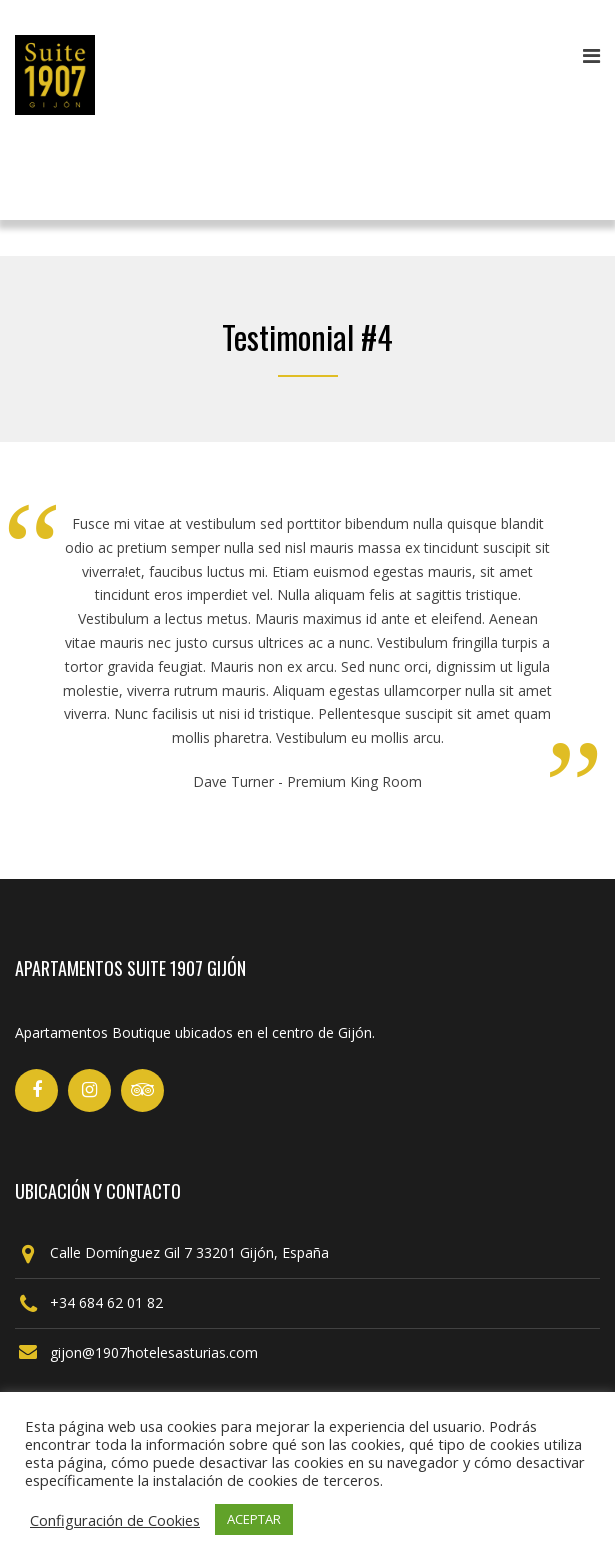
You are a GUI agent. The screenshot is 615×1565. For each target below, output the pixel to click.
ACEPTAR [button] (254, 1519)
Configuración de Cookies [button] (115, 1520)
